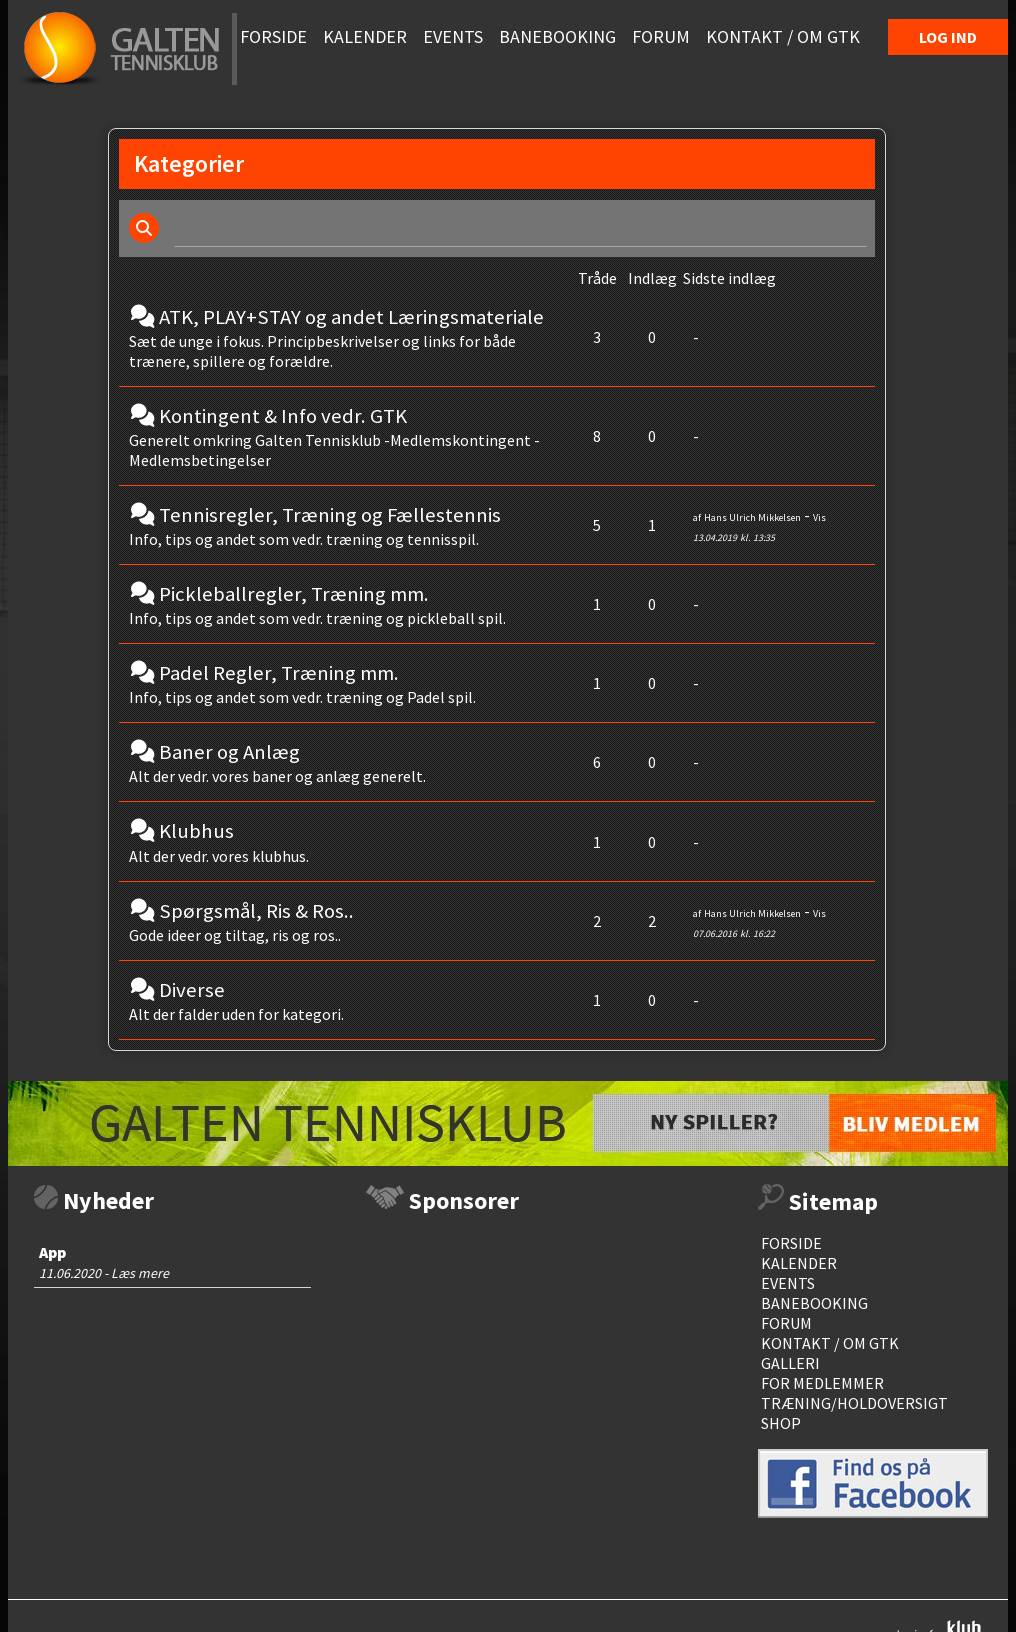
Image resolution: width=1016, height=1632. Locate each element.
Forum (786, 1323)
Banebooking (814, 1303)
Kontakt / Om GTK (830, 1343)
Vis (819, 517)
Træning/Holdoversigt (854, 1403)
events (788, 1283)
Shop (781, 1423)
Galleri (790, 1363)
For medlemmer (822, 1383)
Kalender (799, 1263)
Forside (791, 1243)
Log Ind (948, 37)
